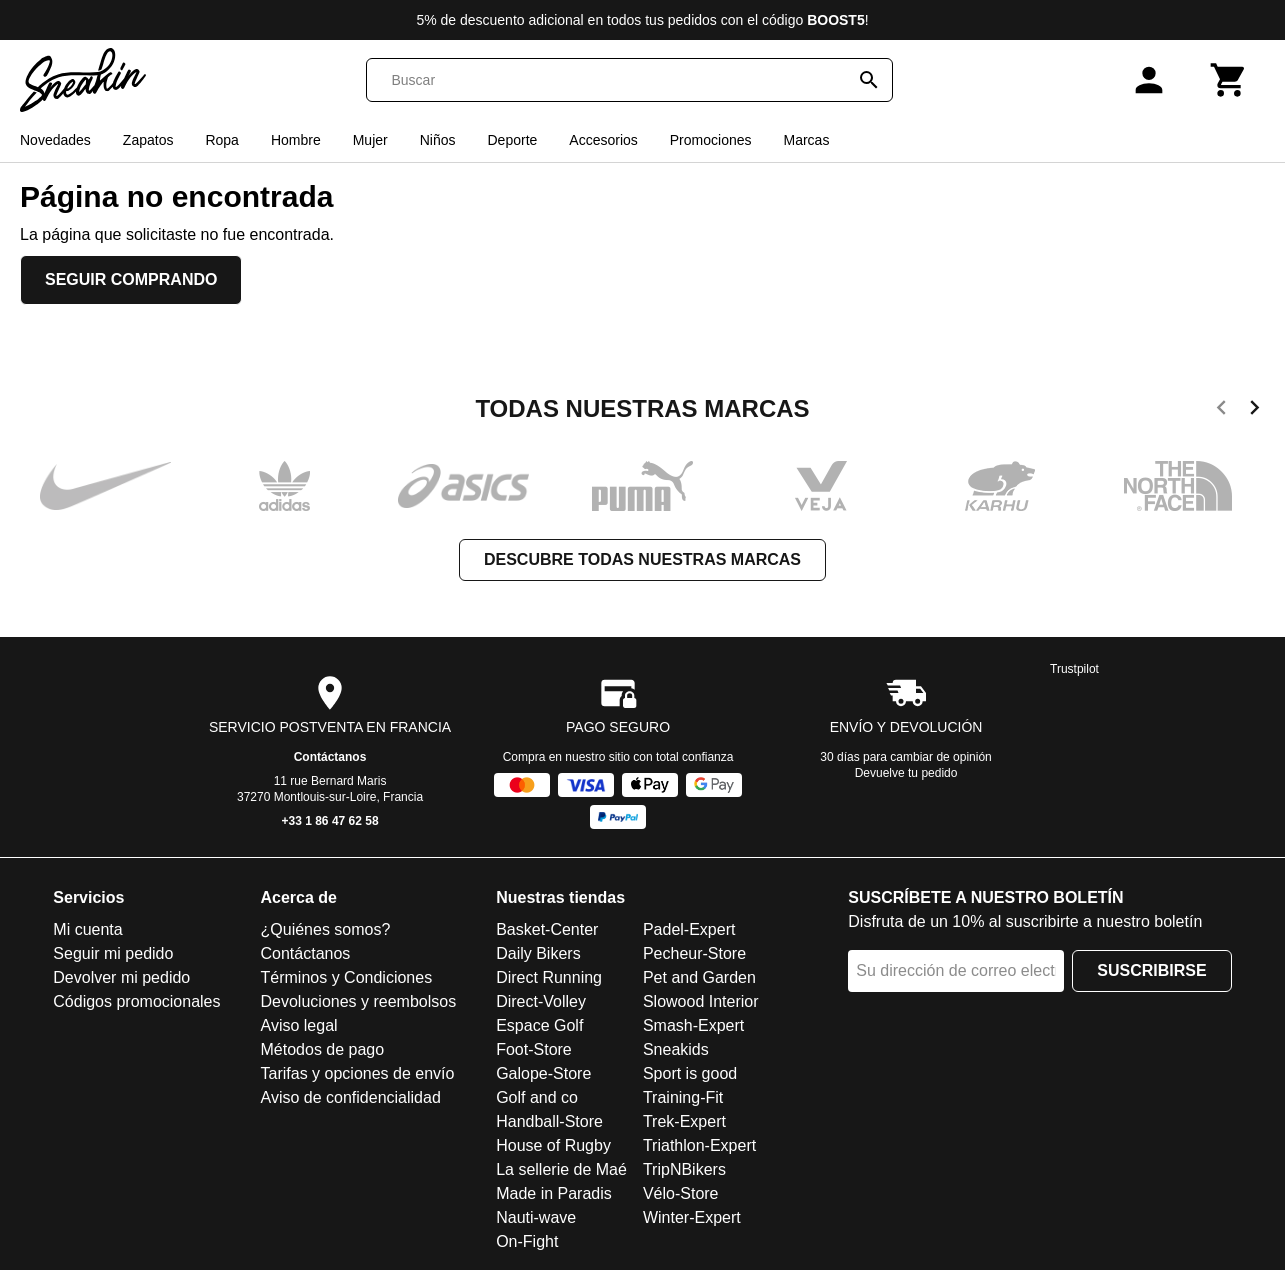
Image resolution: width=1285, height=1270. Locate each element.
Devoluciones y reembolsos (359, 1001)
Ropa (221, 140)
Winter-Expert (692, 1217)
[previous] (1221, 411)
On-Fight (527, 1241)
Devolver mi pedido (121, 977)
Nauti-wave (536, 1217)
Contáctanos (330, 757)
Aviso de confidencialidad (351, 1097)
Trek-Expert (684, 1121)
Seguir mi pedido (113, 953)
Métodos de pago (323, 1049)
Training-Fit (683, 1097)
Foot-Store (534, 1049)
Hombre (296, 140)
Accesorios (603, 140)
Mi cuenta (87, 929)
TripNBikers (684, 1169)
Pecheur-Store (694, 953)
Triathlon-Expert (699, 1145)
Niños (438, 140)
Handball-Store (549, 1121)
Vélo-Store (681, 1193)
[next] (1254, 411)
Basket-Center (547, 929)
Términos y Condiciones (347, 977)
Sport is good (690, 1073)
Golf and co (537, 1097)
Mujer (370, 140)
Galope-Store (543, 1073)
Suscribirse (1151, 970)
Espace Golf (539, 1025)
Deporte (513, 140)
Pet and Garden (699, 977)
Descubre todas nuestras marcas (642, 559)
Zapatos (148, 140)
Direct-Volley (541, 1001)
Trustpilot (1074, 669)
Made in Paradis (554, 1193)
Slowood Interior (701, 1001)
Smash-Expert (693, 1025)
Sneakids (676, 1049)
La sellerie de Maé (561, 1169)
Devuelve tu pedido (906, 773)
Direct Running (549, 977)
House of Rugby (553, 1145)
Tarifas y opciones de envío (358, 1073)
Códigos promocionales (136, 1001)
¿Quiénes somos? (326, 929)
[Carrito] (1229, 80)
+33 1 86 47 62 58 (330, 821)
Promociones (711, 140)
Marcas (806, 140)
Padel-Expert (689, 929)
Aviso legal (299, 1025)
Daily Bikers (538, 953)
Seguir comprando (131, 279)
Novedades (55, 140)
